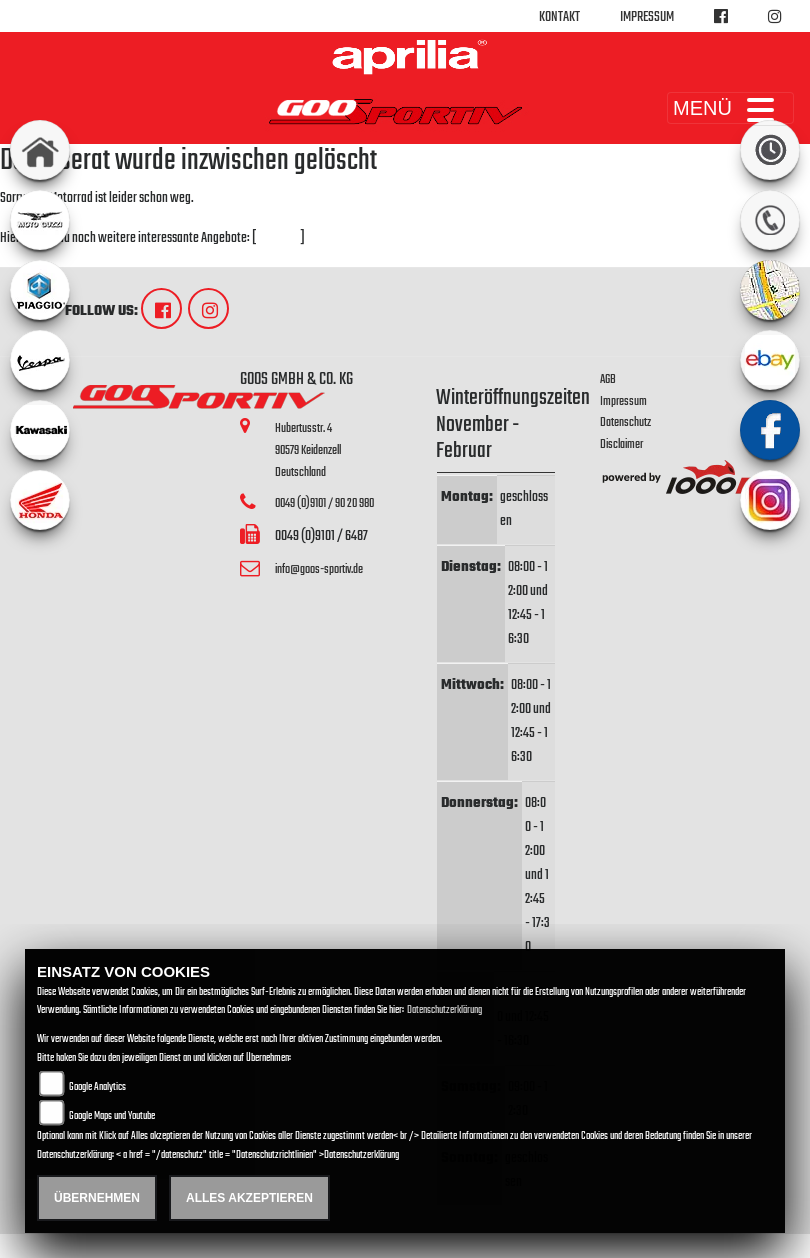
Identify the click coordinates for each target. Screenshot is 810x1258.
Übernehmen (97, 1198)
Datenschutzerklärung (444, 1010)
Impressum (647, 17)
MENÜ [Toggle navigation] (730, 108)
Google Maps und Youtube (112, 1116)
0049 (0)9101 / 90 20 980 (324, 503)
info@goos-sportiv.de (319, 569)
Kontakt (559, 17)
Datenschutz (625, 422)
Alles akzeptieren (249, 1198)
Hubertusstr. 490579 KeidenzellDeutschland (308, 450)
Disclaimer (621, 444)
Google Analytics (97, 1087)
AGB (608, 379)
